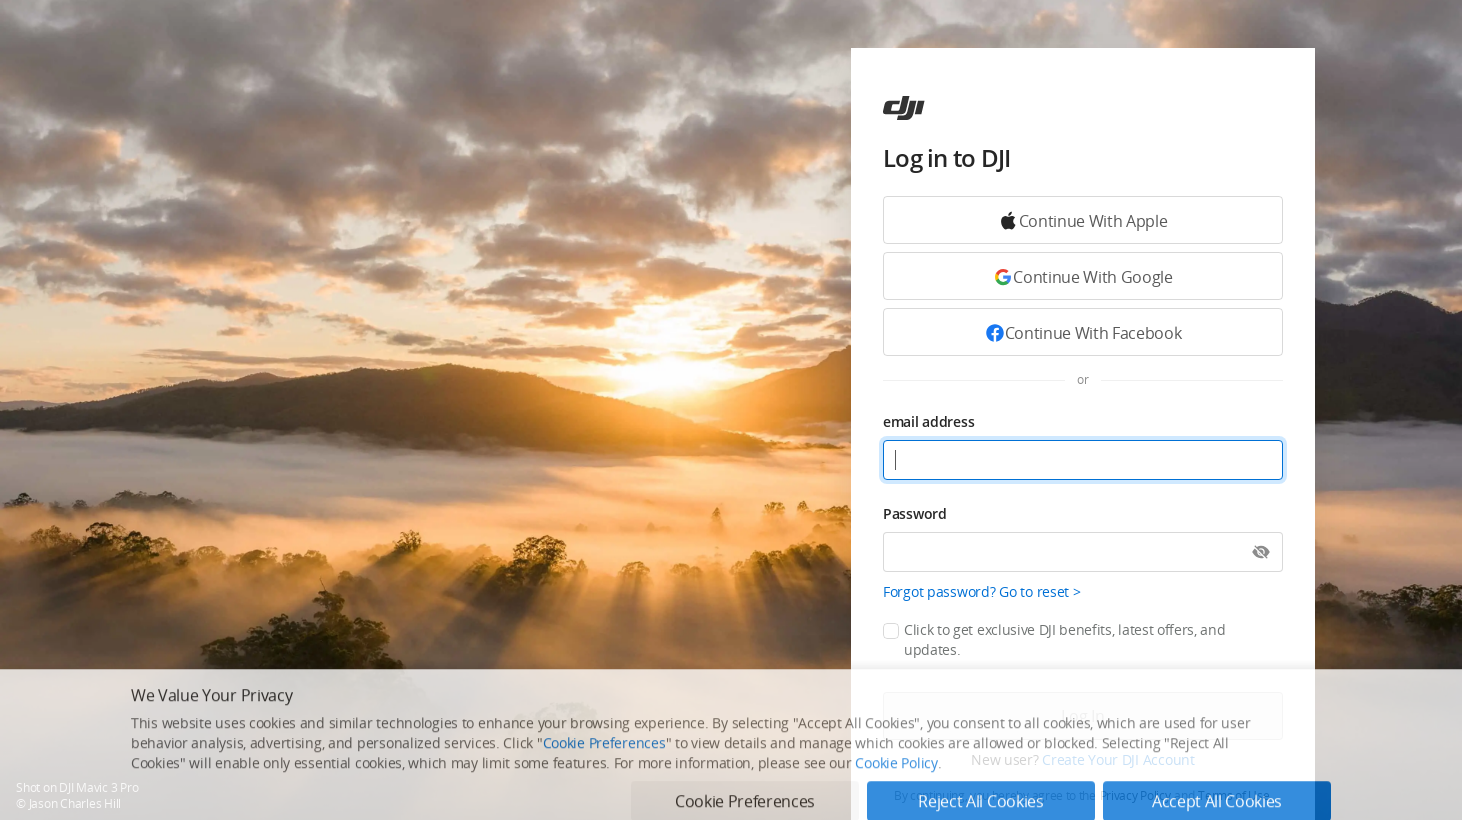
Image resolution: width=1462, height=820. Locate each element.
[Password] (1083, 552)
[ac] (904, 108)
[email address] (1083, 460)
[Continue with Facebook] (1083, 332)
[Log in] (1083, 716)
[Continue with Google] (1083, 220)
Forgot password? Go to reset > (982, 591)
